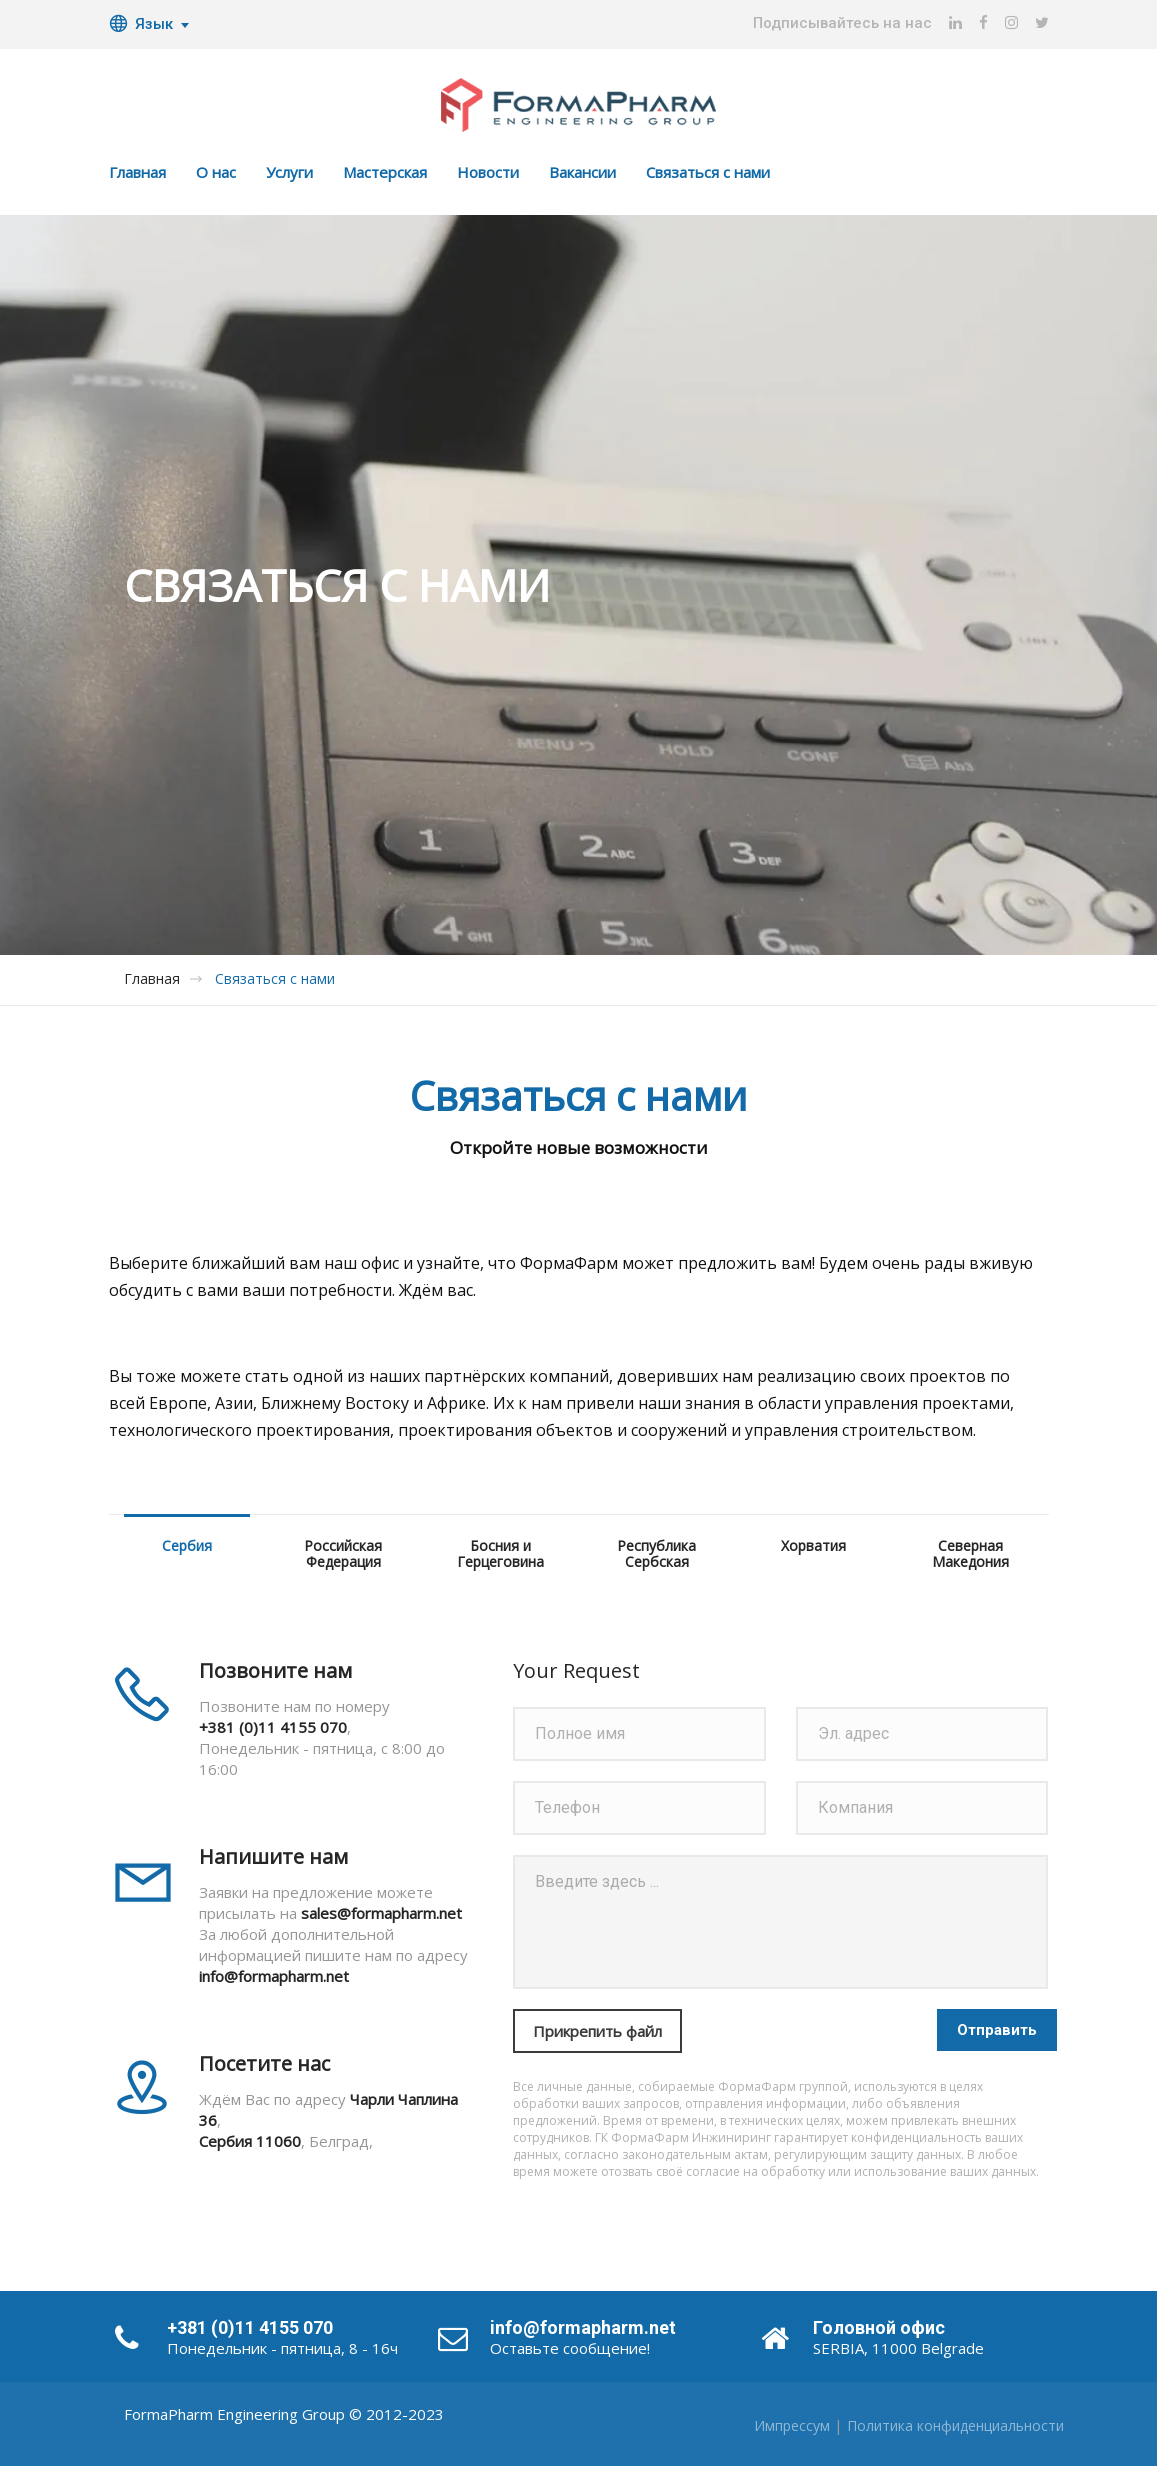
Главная (137, 172)
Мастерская (385, 172)
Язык (141, 24)
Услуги (289, 172)
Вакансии (582, 172)
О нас (216, 172)
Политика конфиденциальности (955, 2425)
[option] (578, 585)
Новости (488, 172)
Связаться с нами (708, 172)
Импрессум (792, 2425)
